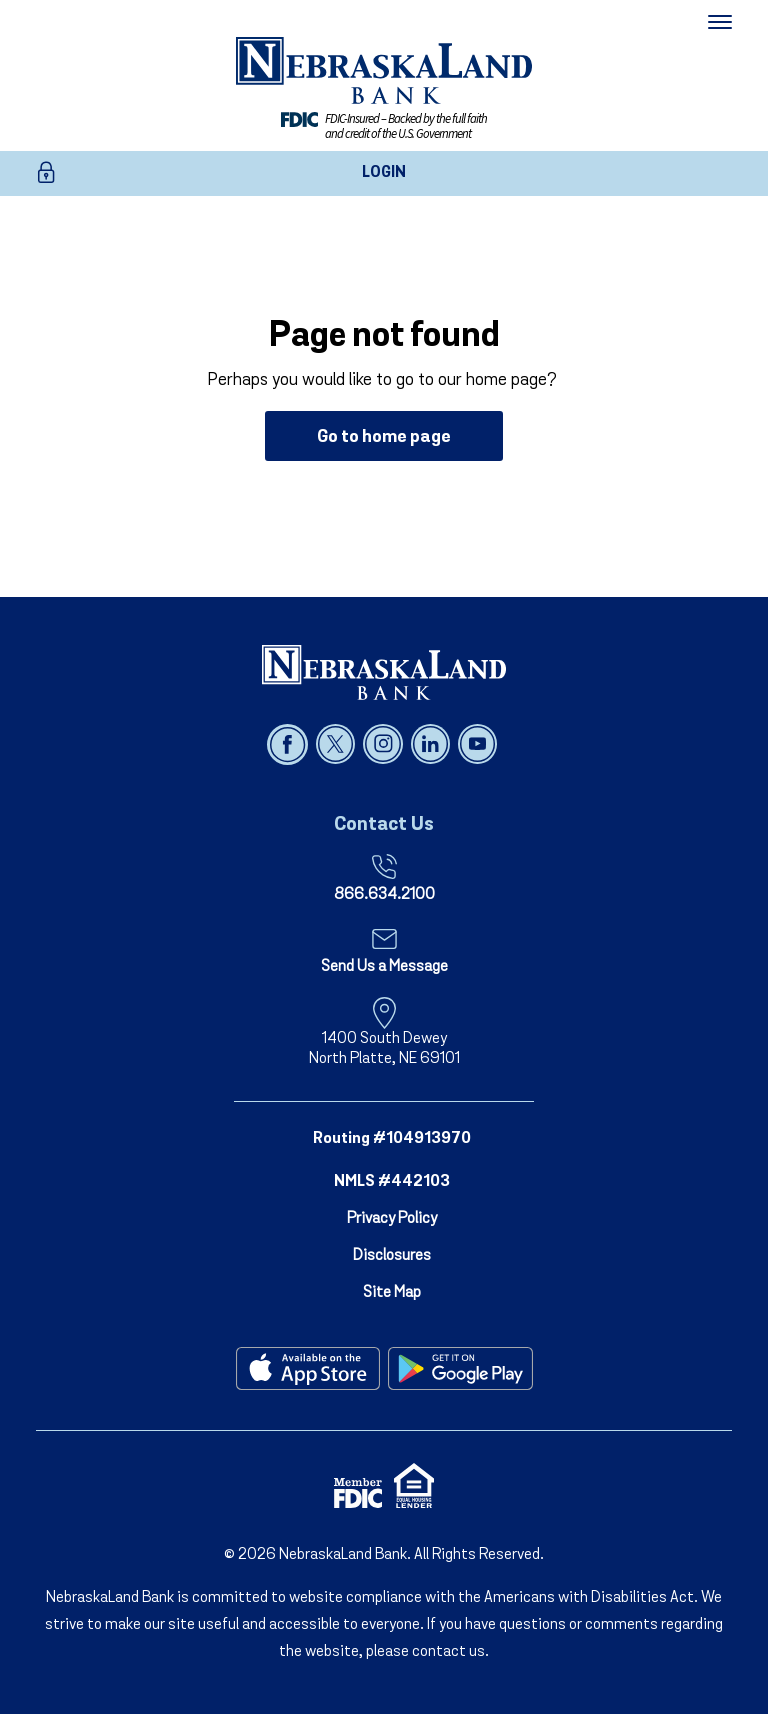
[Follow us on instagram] (384, 744)
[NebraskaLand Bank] (384, 672)
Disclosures (392, 1256)
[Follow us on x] (337, 744)
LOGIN (384, 173)
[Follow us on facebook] (289, 744)
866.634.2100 (384, 895)
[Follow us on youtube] (477, 744)
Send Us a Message (384, 967)
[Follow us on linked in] (432, 744)
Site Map (392, 1293)
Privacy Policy (392, 1219)
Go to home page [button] (384, 437)
